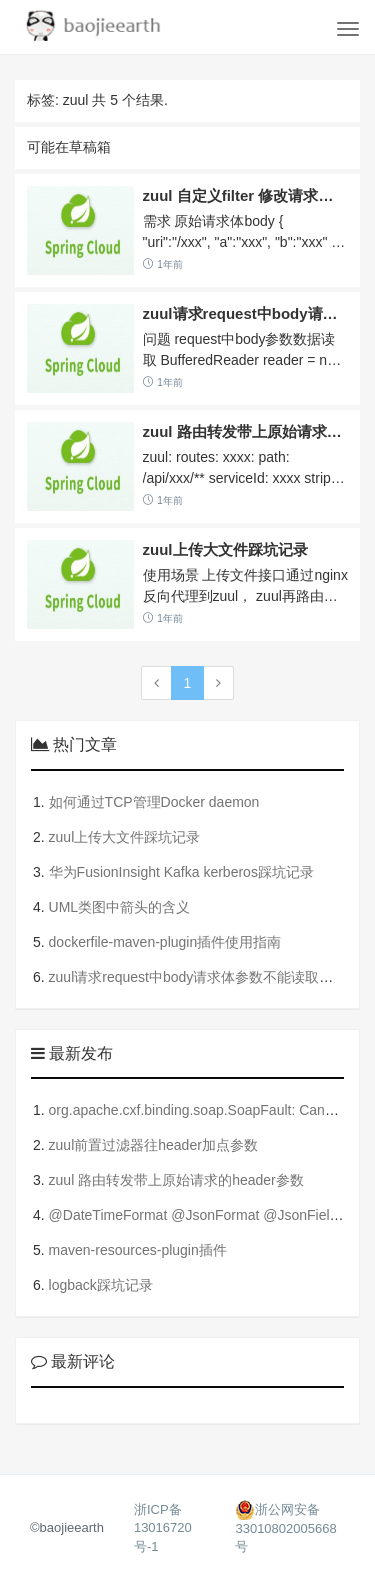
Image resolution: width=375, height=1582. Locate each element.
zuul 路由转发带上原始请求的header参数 (176, 1180)
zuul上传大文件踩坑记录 (225, 549)
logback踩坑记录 (101, 1285)
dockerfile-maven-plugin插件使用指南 (165, 942)
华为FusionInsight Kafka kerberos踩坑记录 (181, 872)
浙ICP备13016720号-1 (163, 1528)
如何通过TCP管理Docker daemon (154, 802)
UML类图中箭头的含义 (120, 907)
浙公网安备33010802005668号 (285, 1528)
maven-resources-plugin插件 (138, 1250)
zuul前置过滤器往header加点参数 (153, 1145)
